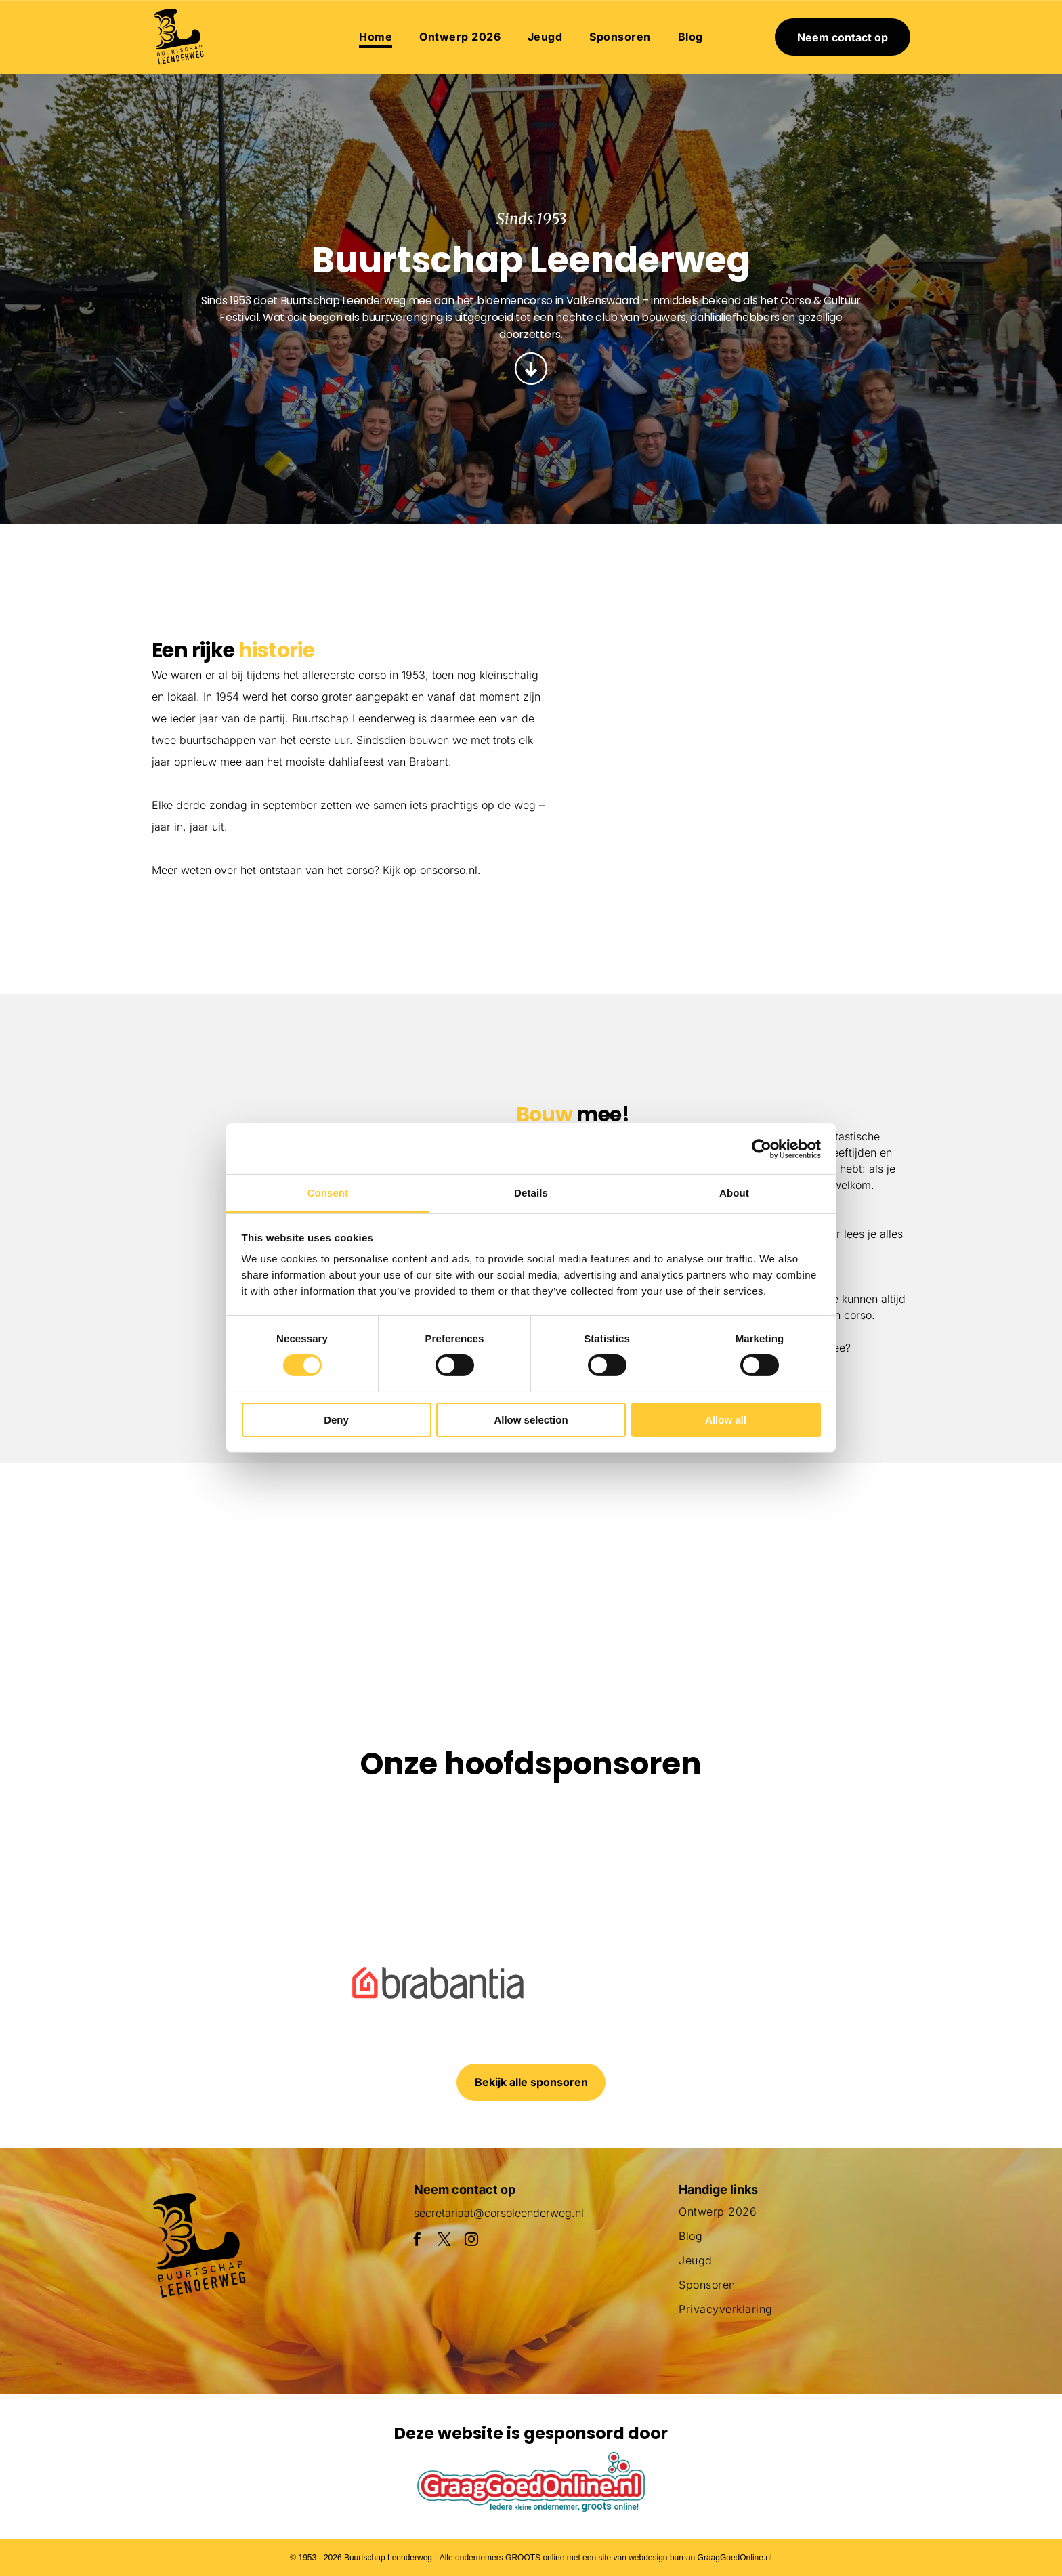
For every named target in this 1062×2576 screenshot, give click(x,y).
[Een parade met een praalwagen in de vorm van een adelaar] (826, 697)
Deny (336, 1420)
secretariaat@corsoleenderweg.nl (499, 2213)
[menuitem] (375, 36)
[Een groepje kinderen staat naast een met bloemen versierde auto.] (661, 656)
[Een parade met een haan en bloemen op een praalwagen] (661, 821)
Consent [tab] (328, 1193)
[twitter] (444, 2241)
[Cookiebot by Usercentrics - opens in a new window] (761, 1148)
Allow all (725, 1420)
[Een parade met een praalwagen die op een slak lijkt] (443, 1568)
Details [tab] (531, 1193)
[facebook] (417, 2241)
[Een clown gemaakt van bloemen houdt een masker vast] (796, 1568)
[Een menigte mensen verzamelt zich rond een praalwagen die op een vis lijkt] (267, 1568)
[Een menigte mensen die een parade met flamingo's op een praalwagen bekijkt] (826, 862)
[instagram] (471, 2241)
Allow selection (531, 1420)
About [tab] (734, 1193)
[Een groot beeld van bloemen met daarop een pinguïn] (619, 1568)
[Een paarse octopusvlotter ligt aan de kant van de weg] (90, 1568)
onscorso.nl (448, 870)
